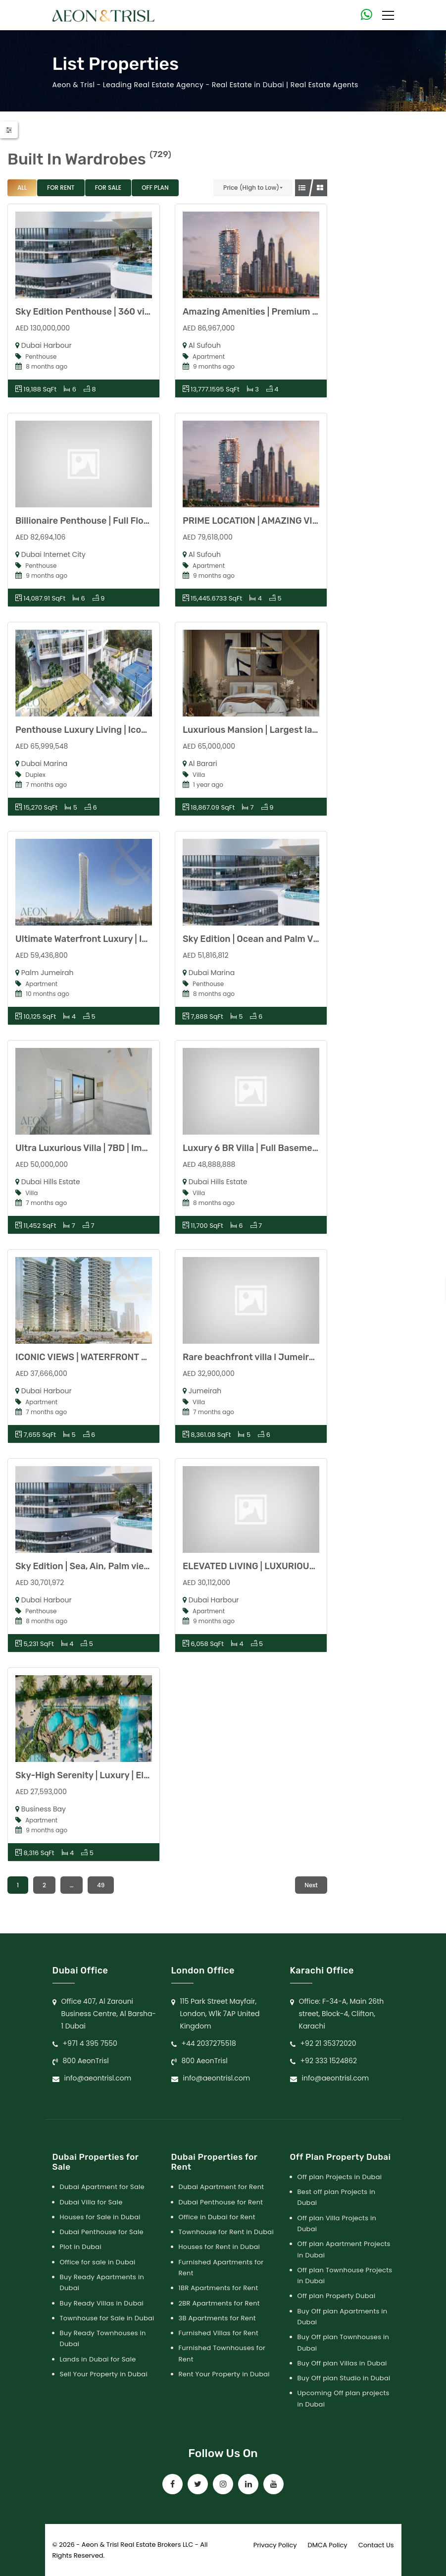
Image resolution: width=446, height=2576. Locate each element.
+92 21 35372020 (328, 2043)
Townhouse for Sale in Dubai (107, 2318)
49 (100, 1885)
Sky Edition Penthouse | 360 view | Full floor (107, 311)
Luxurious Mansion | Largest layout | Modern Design (292, 729)
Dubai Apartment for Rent (221, 2187)
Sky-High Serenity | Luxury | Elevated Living (108, 1775)
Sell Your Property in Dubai (104, 2374)
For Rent (61, 187)
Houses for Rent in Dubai (219, 2246)
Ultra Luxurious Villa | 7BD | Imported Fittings (110, 1148)
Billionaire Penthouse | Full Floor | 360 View (106, 520)
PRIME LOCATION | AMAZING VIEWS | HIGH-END (282, 520)
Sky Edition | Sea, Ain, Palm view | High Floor (108, 1566)
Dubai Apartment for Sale (102, 2187)
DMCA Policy (327, 2545)
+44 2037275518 (209, 2043)
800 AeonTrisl (86, 2061)
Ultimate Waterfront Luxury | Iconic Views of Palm (120, 938)
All (22, 187)
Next (311, 1885)
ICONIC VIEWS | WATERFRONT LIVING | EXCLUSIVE (120, 1357)
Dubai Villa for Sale (91, 2202)
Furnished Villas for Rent (219, 2333)
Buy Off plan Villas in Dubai (342, 2363)
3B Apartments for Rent (217, 2318)
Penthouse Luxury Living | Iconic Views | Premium (120, 729)
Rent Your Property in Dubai (224, 2374)
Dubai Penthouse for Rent (221, 2202)
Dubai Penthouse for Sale (102, 2232)
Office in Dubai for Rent (217, 2217)
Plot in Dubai (80, 2246)
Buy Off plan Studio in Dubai (344, 2378)
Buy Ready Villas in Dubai (102, 2303)
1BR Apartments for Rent (218, 2288)
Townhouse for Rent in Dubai (226, 2232)
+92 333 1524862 (328, 2061)
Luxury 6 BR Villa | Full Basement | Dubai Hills (278, 1148)
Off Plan (155, 187)
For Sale (108, 187)
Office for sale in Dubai (98, 2262)
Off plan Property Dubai (336, 2296)
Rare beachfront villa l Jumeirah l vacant (269, 1357)
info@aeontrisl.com (98, 2078)
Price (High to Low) (251, 187)
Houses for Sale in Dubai (100, 2217)
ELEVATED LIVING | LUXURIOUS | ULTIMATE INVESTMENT (302, 1566)
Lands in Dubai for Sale (98, 2359)
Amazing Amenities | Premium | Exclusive (270, 311)
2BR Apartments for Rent (219, 2303)
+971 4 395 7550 (90, 2043)
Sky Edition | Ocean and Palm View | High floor (279, 938)
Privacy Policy (275, 2545)
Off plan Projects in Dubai (339, 2177)
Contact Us (376, 2545)
